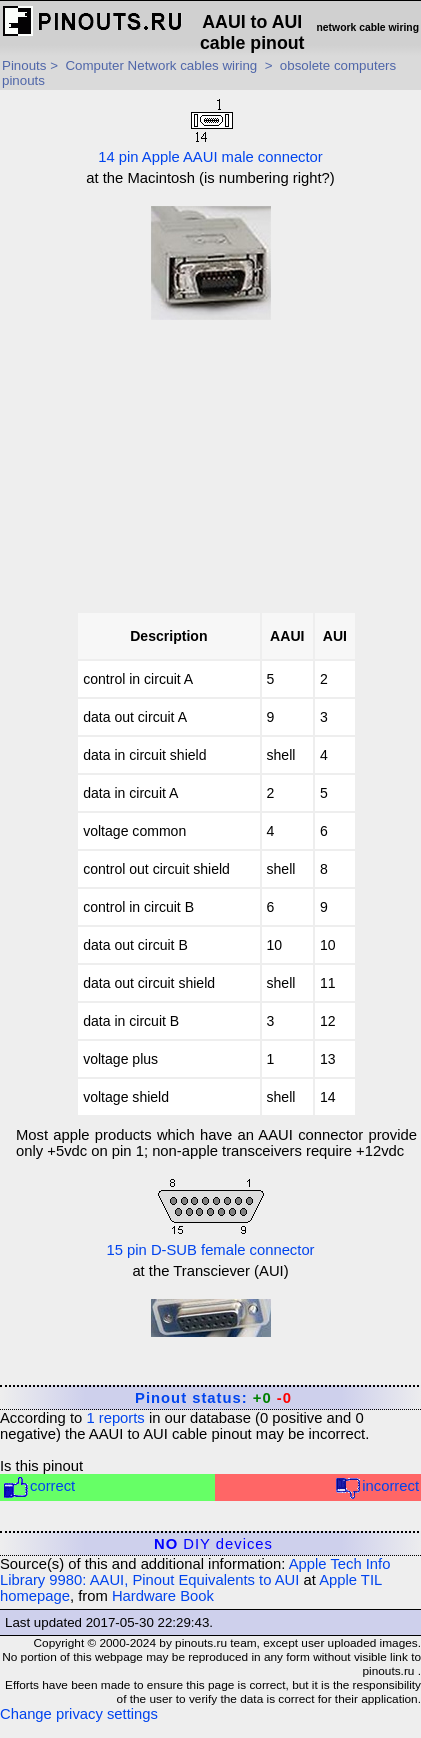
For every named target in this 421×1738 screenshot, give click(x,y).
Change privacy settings (79, 1714)
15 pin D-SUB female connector (210, 1216)
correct (38, 1487)
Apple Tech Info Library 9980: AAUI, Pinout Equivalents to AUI (195, 1572)
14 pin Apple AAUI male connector (210, 130)
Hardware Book (163, 1596)
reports (115, 1418)
